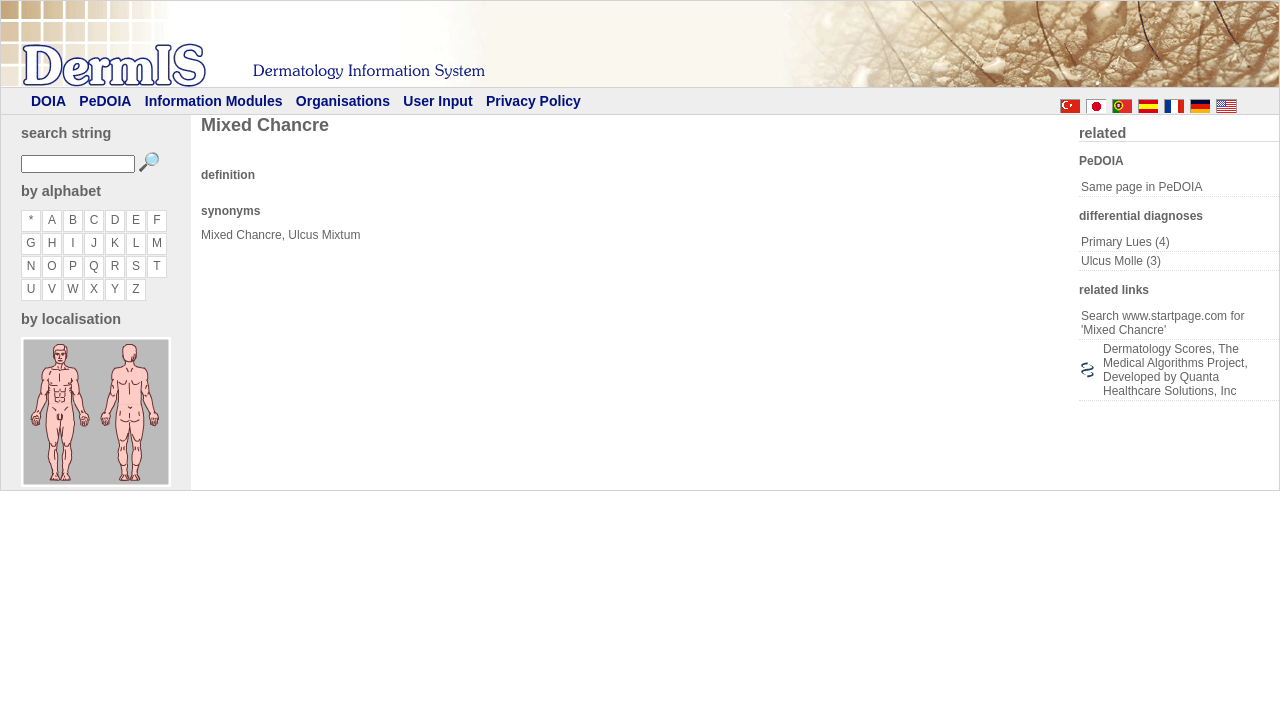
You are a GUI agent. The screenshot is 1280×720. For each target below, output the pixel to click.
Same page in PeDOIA (1141, 187)
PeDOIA (105, 101)
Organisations (343, 101)
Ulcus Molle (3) (1121, 261)
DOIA (48, 101)
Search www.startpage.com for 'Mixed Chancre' (1162, 323)
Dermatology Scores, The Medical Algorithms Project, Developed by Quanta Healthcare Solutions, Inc (1175, 370)
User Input (437, 101)
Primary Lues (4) (1125, 242)
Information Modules (214, 101)
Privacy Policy (533, 101)
